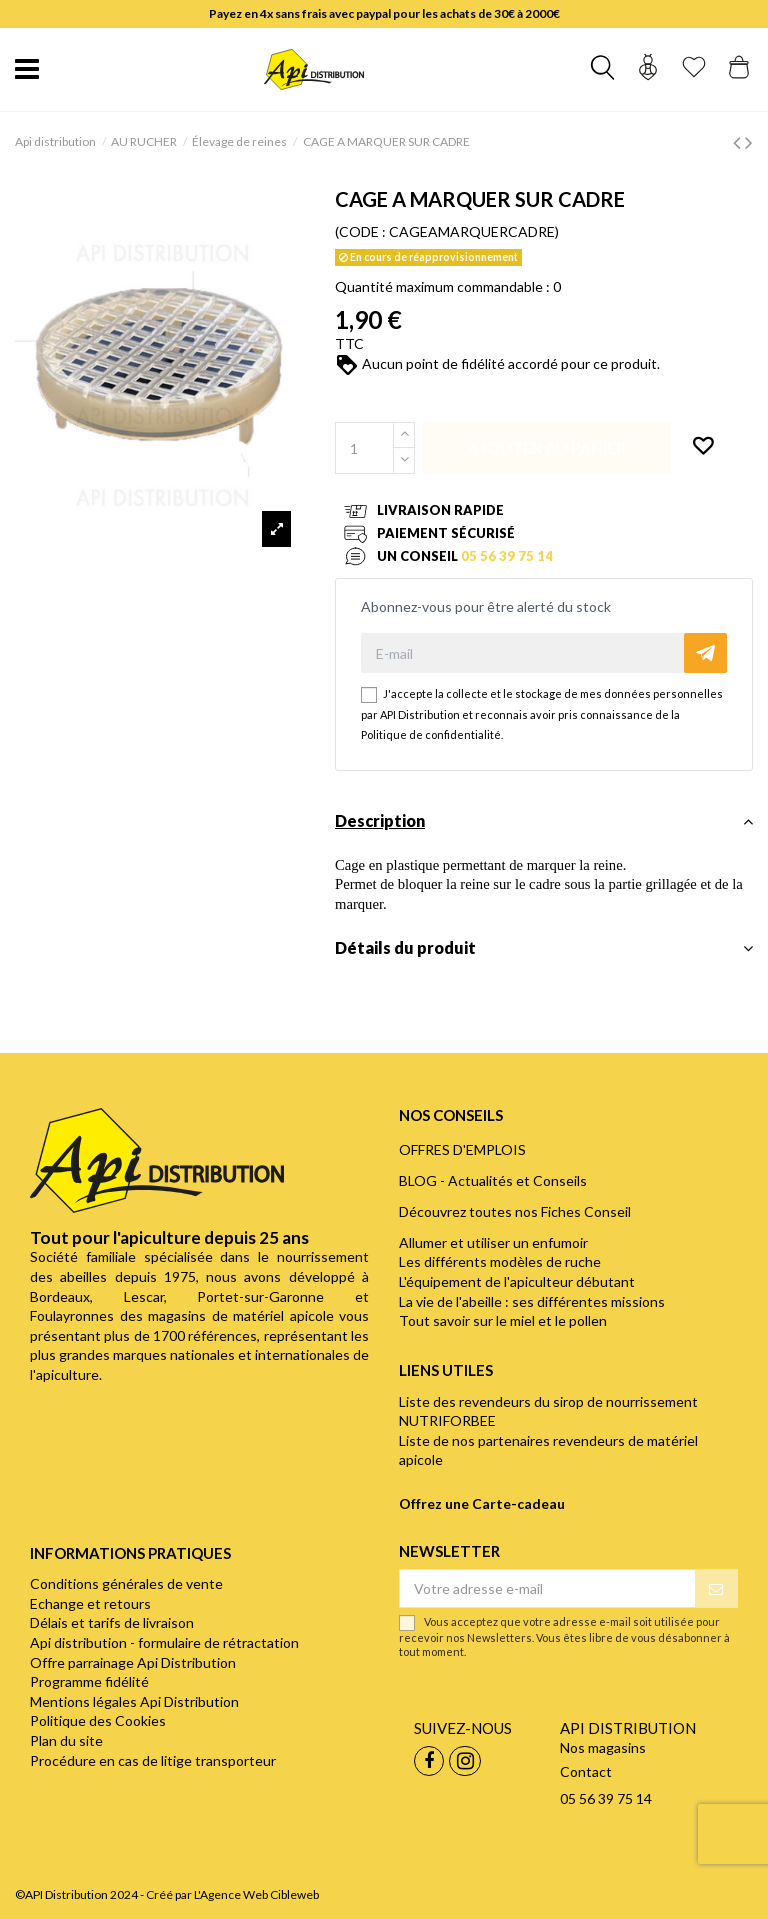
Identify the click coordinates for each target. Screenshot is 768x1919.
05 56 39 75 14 (507, 556)
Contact (586, 1771)
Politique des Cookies (98, 1720)
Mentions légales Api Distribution (134, 1701)
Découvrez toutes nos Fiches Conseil (515, 1211)
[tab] (544, 826)
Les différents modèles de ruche (500, 1261)
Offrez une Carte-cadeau (482, 1503)
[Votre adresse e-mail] (547, 1589)
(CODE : (360, 231)
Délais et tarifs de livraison (112, 1622)
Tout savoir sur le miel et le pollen (503, 1320)
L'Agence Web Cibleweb (256, 1894)
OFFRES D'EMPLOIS (462, 1149)
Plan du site (66, 1740)
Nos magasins (603, 1747)
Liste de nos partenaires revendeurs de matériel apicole (548, 1450)
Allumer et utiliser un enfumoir (493, 1242)
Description (544, 821)
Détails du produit (544, 948)
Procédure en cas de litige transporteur (153, 1760)
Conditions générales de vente (126, 1583)
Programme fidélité (89, 1681)
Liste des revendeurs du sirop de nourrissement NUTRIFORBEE (548, 1411)
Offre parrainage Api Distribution (133, 1662)
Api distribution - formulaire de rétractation (164, 1642)
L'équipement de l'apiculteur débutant (517, 1281)
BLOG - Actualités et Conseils (493, 1180)
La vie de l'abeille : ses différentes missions (532, 1301)
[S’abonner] (716, 1589)
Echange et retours (90, 1603)
